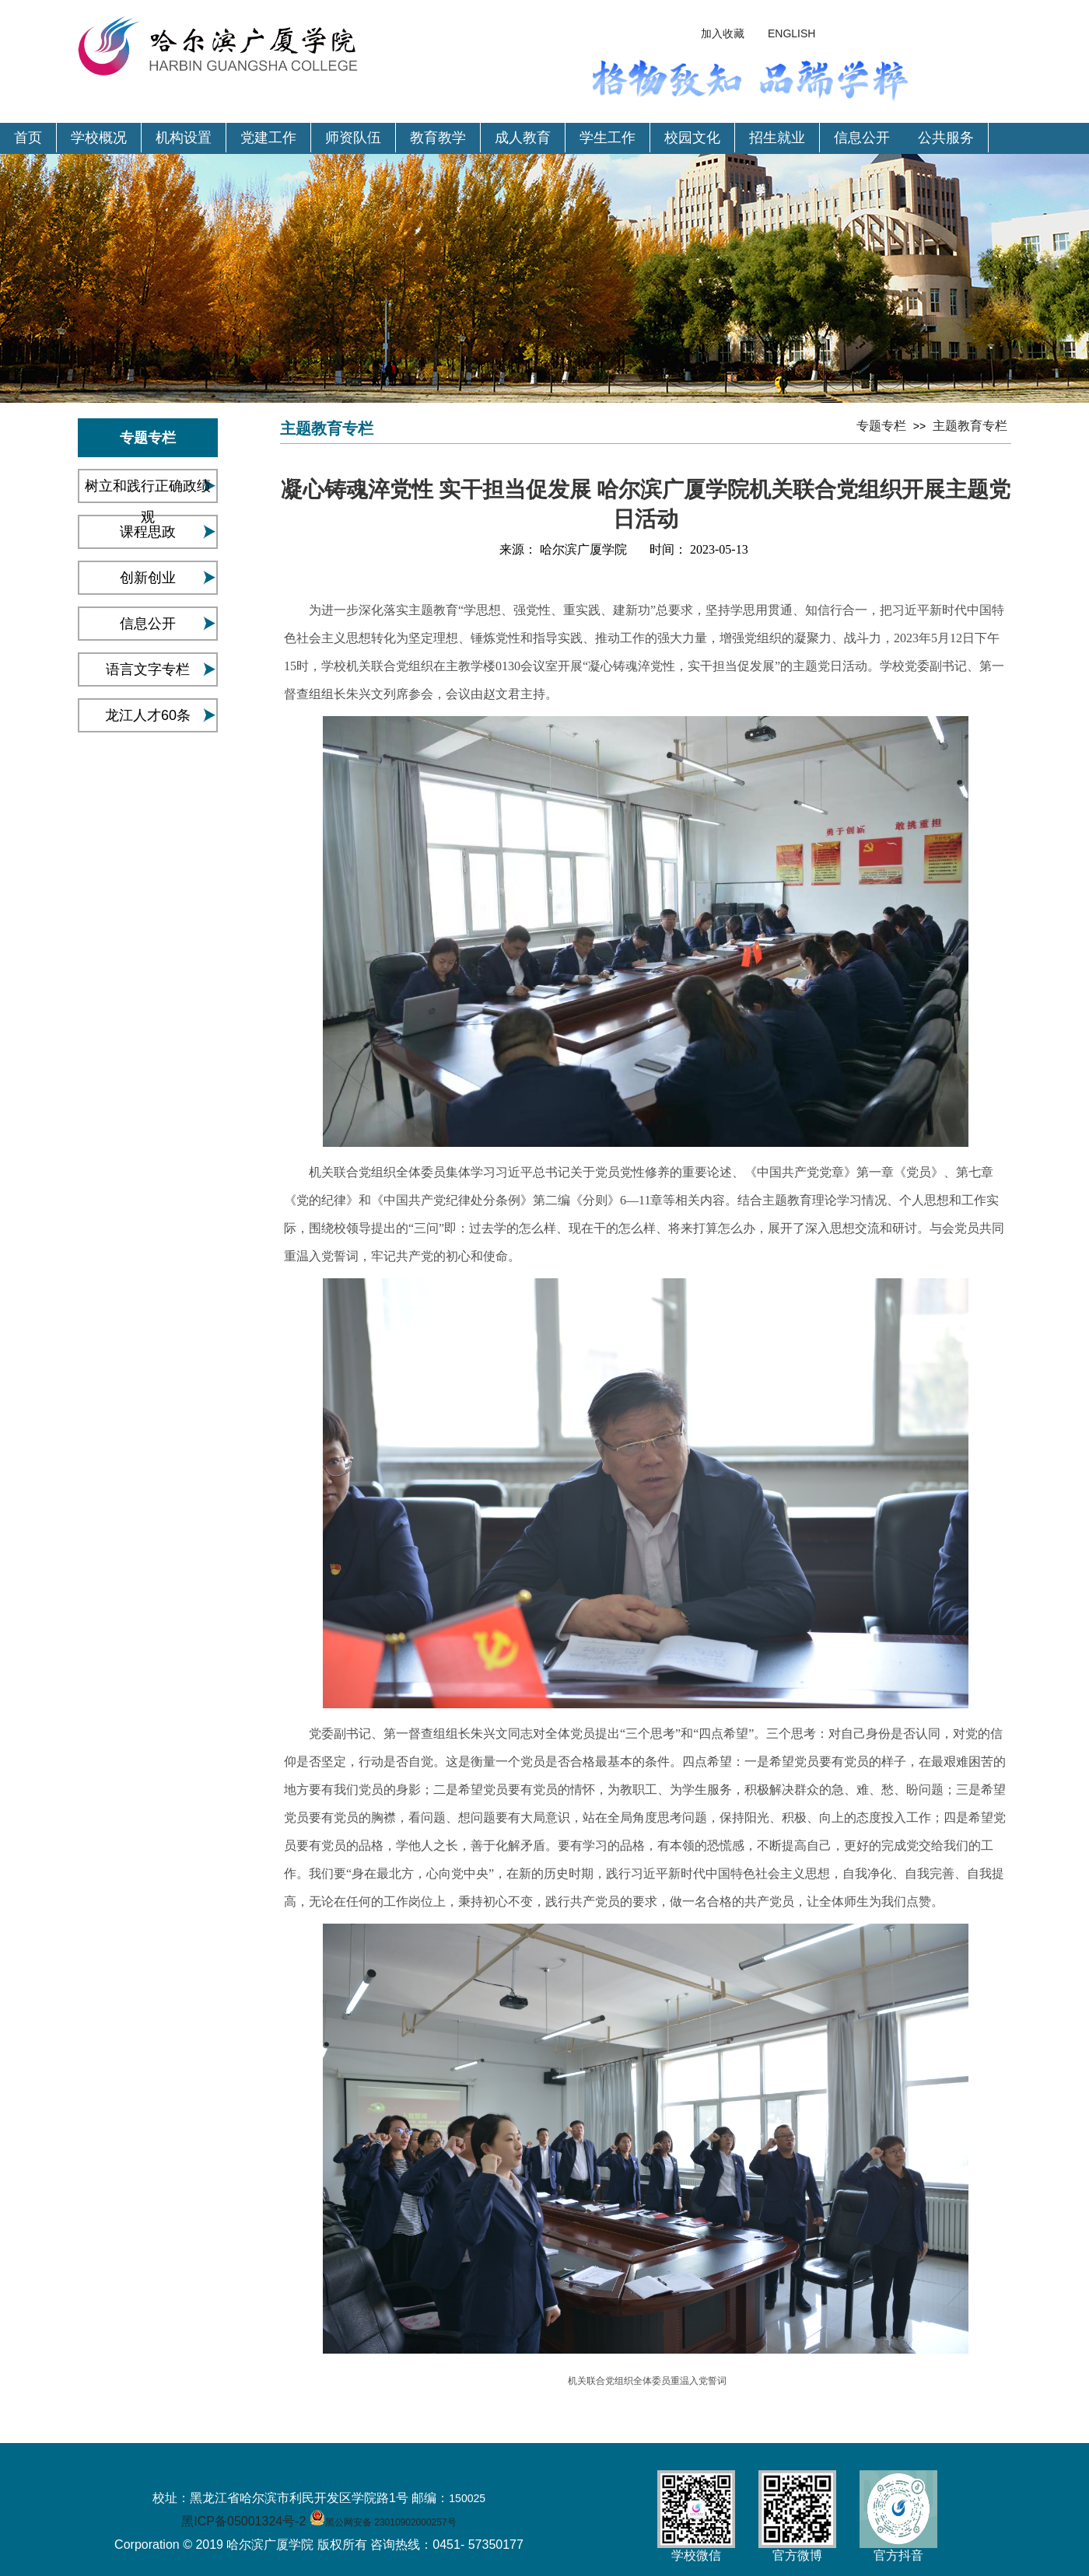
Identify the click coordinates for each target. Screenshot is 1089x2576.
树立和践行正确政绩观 (148, 501)
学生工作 (608, 137)
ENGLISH (791, 33)
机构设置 (184, 137)
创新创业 (148, 577)
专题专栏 (881, 425)
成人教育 (523, 137)
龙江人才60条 (148, 715)
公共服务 (946, 137)
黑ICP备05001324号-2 (243, 2521)
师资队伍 (353, 137)
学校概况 (99, 137)
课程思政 (148, 532)
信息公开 (862, 137)
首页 (28, 137)
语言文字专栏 (148, 669)
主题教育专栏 (970, 425)
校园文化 (692, 137)
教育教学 (438, 137)
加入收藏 (722, 33)
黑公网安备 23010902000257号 (391, 2522)
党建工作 (268, 137)
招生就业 (777, 137)
